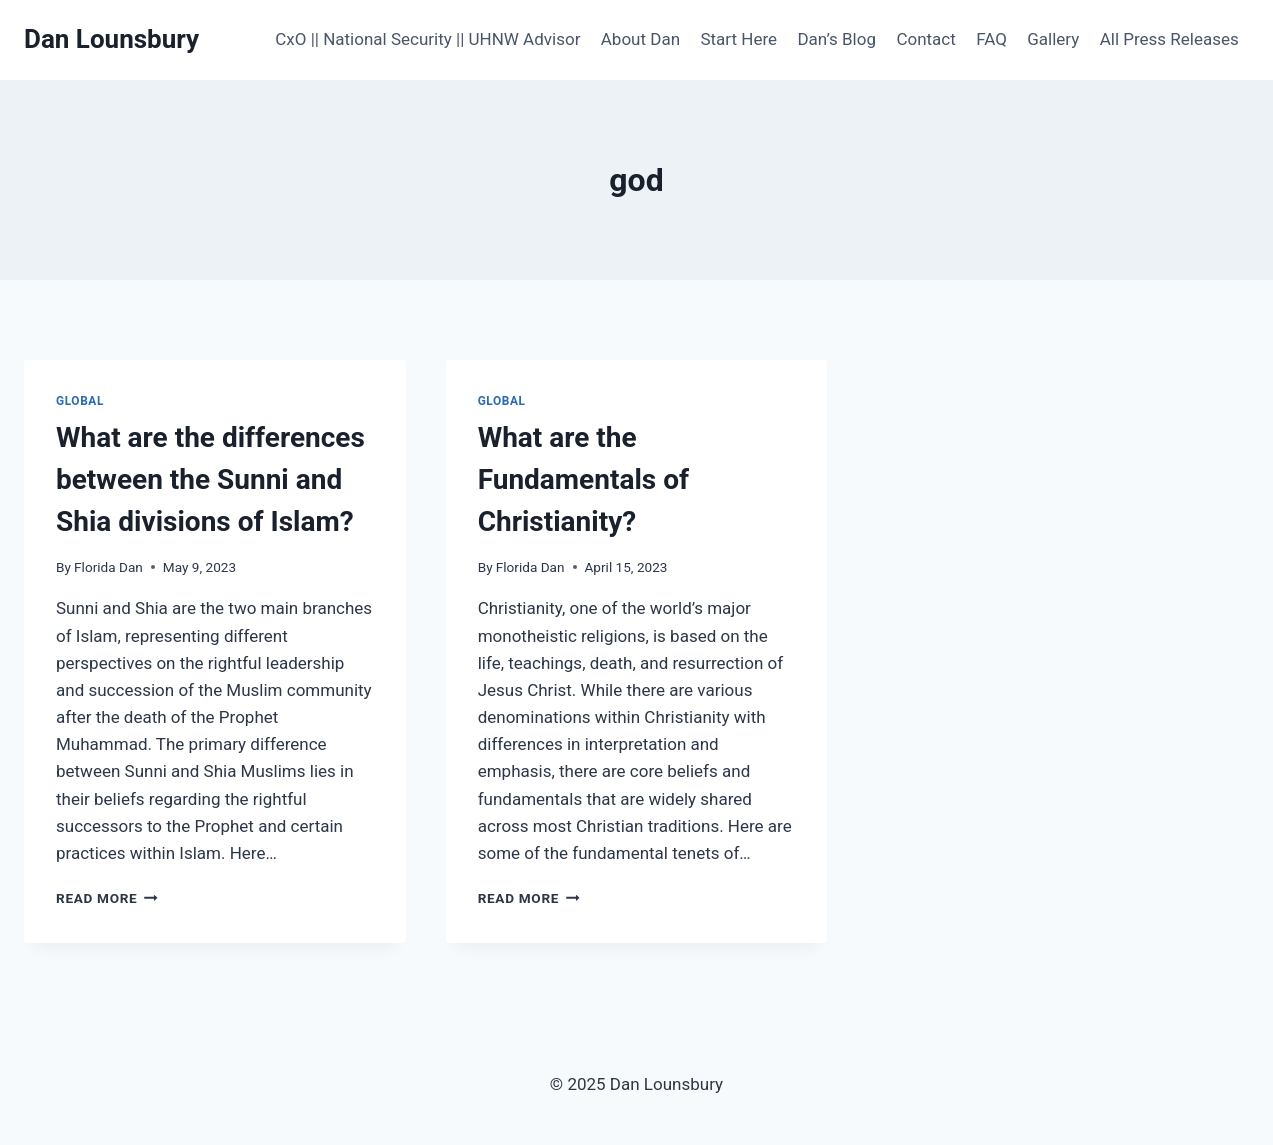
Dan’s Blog (836, 39)
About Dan (640, 39)
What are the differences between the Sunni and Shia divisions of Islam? (210, 479)
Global (80, 401)
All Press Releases (1169, 39)
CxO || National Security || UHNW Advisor (427, 39)
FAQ (991, 39)
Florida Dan (108, 567)
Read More (107, 898)
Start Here (738, 39)
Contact (925, 39)
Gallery (1053, 39)
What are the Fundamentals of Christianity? (583, 479)
